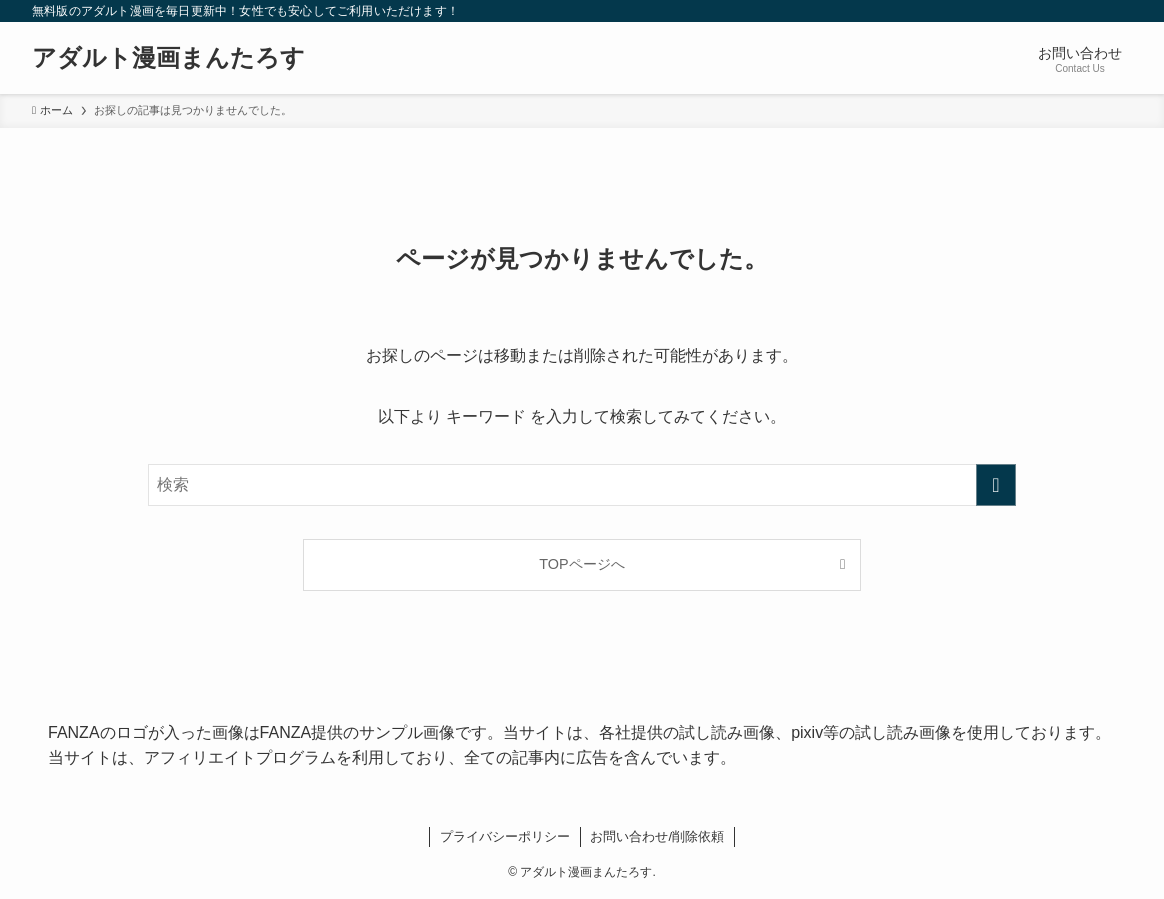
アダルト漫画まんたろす (168, 58)
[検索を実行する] (996, 485)
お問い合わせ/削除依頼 (657, 836)
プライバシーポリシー (505, 836)
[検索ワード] (582, 485)
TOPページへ (581, 564)
